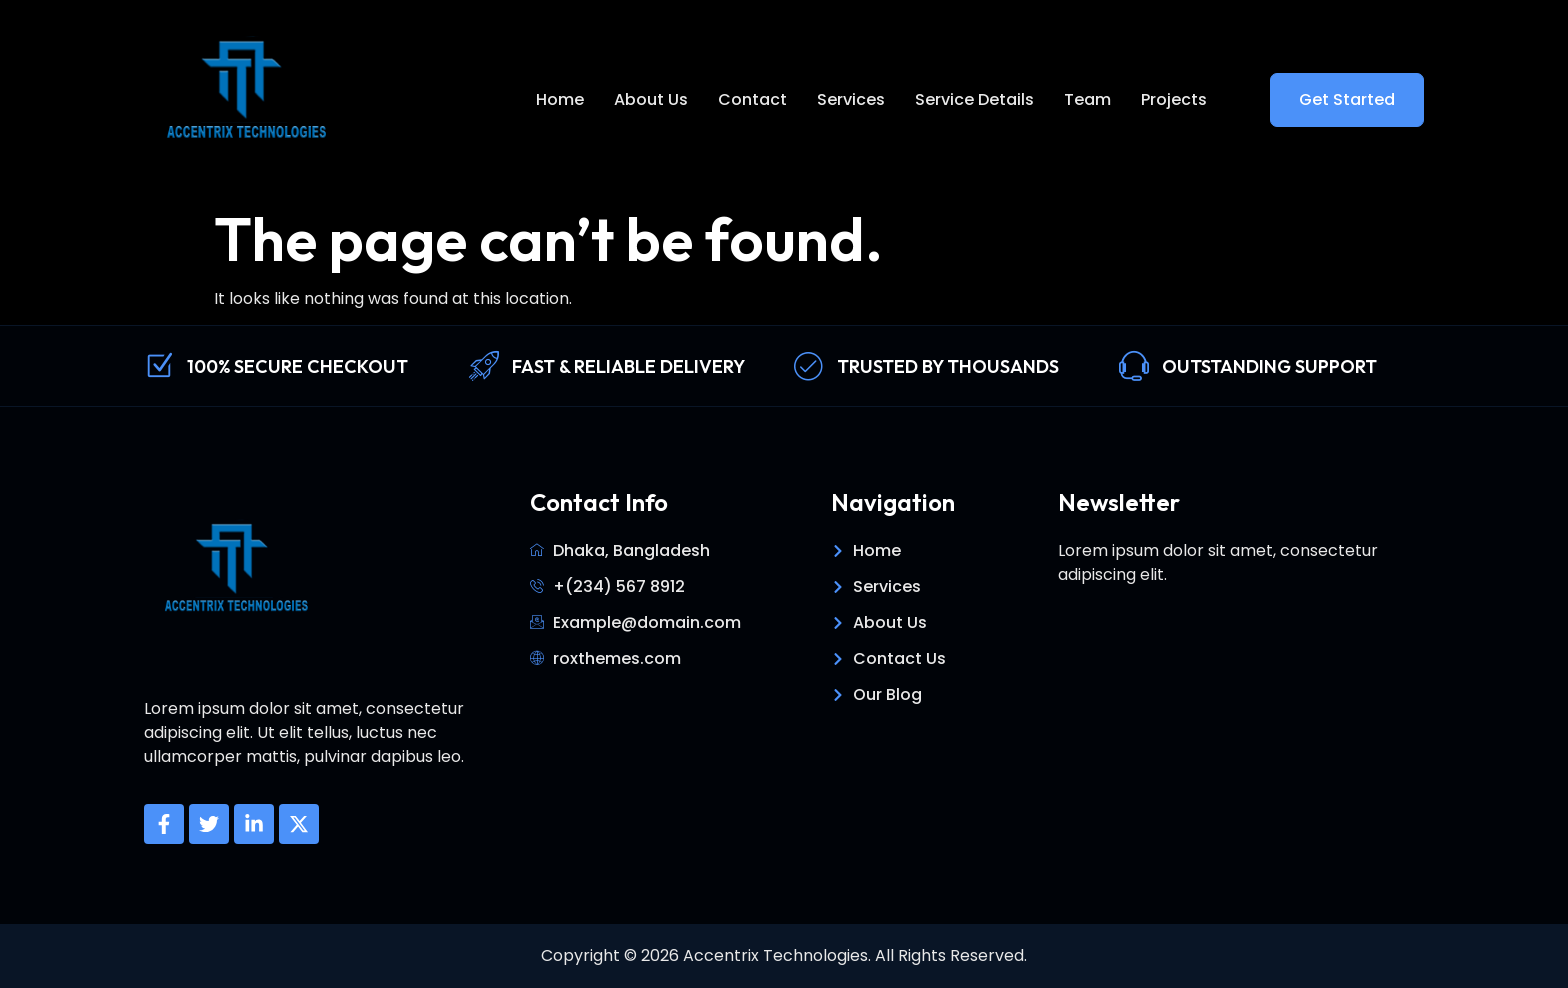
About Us (651, 99)
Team (1087, 99)
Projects (1174, 99)
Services (851, 99)
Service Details (974, 99)
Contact (752, 99)
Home (560, 99)
